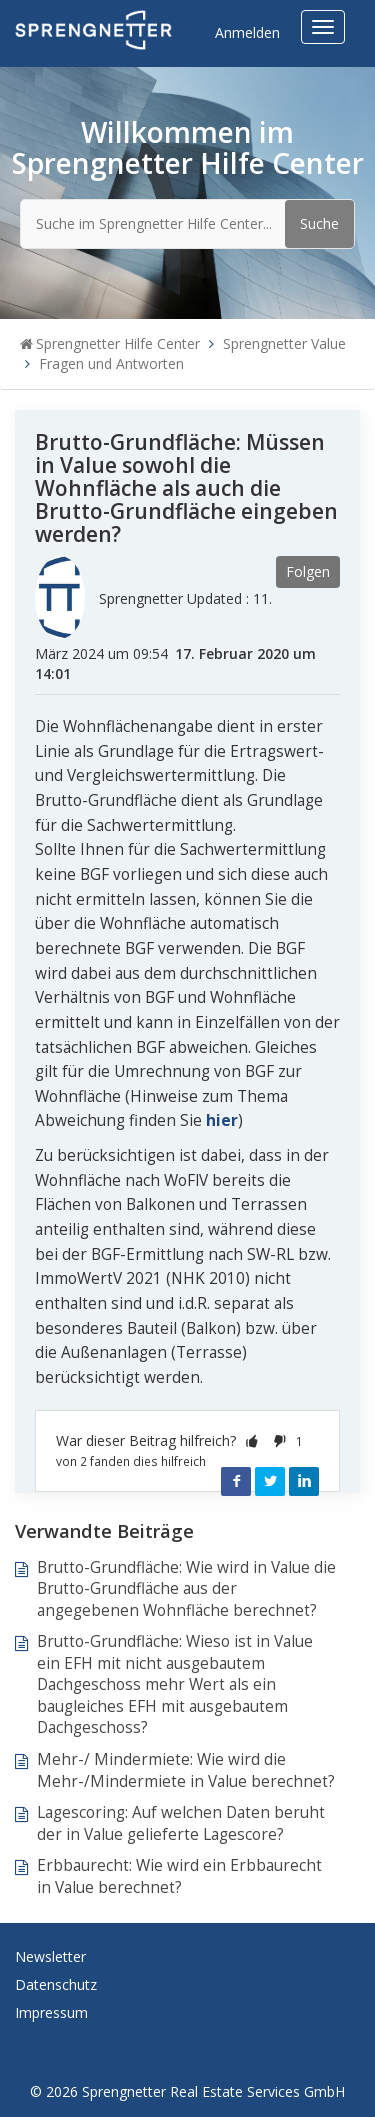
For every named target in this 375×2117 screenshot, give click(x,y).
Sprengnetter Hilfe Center (118, 343)
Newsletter (50, 1956)
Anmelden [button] (247, 32)
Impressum (51, 2012)
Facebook (236, 1481)
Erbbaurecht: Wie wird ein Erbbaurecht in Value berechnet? (179, 1876)
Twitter (270, 1481)
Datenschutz (56, 1984)
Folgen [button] (308, 571)
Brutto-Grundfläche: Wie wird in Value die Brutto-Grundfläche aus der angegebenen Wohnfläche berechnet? (186, 1589)
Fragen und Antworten (111, 363)
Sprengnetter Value (284, 343)
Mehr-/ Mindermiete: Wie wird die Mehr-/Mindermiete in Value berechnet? (186, 1770)
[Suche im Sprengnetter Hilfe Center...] (187, 224)
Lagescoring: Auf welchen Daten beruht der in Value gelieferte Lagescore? (181, 1823)
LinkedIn (304, 1481)
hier (222, 1120)
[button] (252, 1440)
